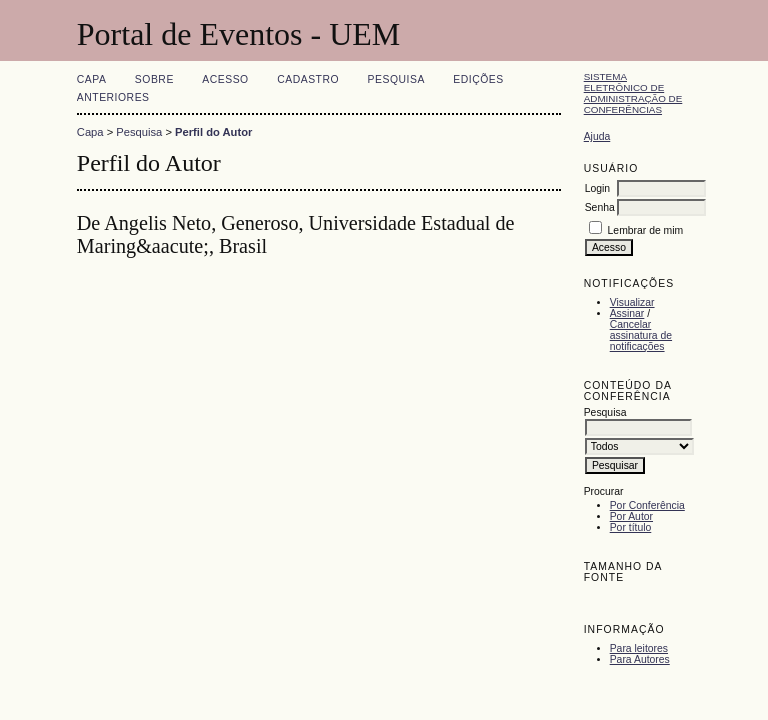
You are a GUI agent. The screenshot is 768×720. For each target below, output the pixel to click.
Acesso (225, 79)
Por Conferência (647, 505)
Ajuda (597, 136)
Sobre (154, 79)
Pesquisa (396, 79)
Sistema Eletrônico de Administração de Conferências (633, 93)
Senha (600, 207)
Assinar (627, 313)
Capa (92, 79)
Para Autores (640, 659)
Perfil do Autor (213, 132)
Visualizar (632, 302)
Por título (631, 527)
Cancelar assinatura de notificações (641, 335)
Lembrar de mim (646, 230)
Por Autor (631, 516)
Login (597, 188)
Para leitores (639, 648)
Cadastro (308, 79)
